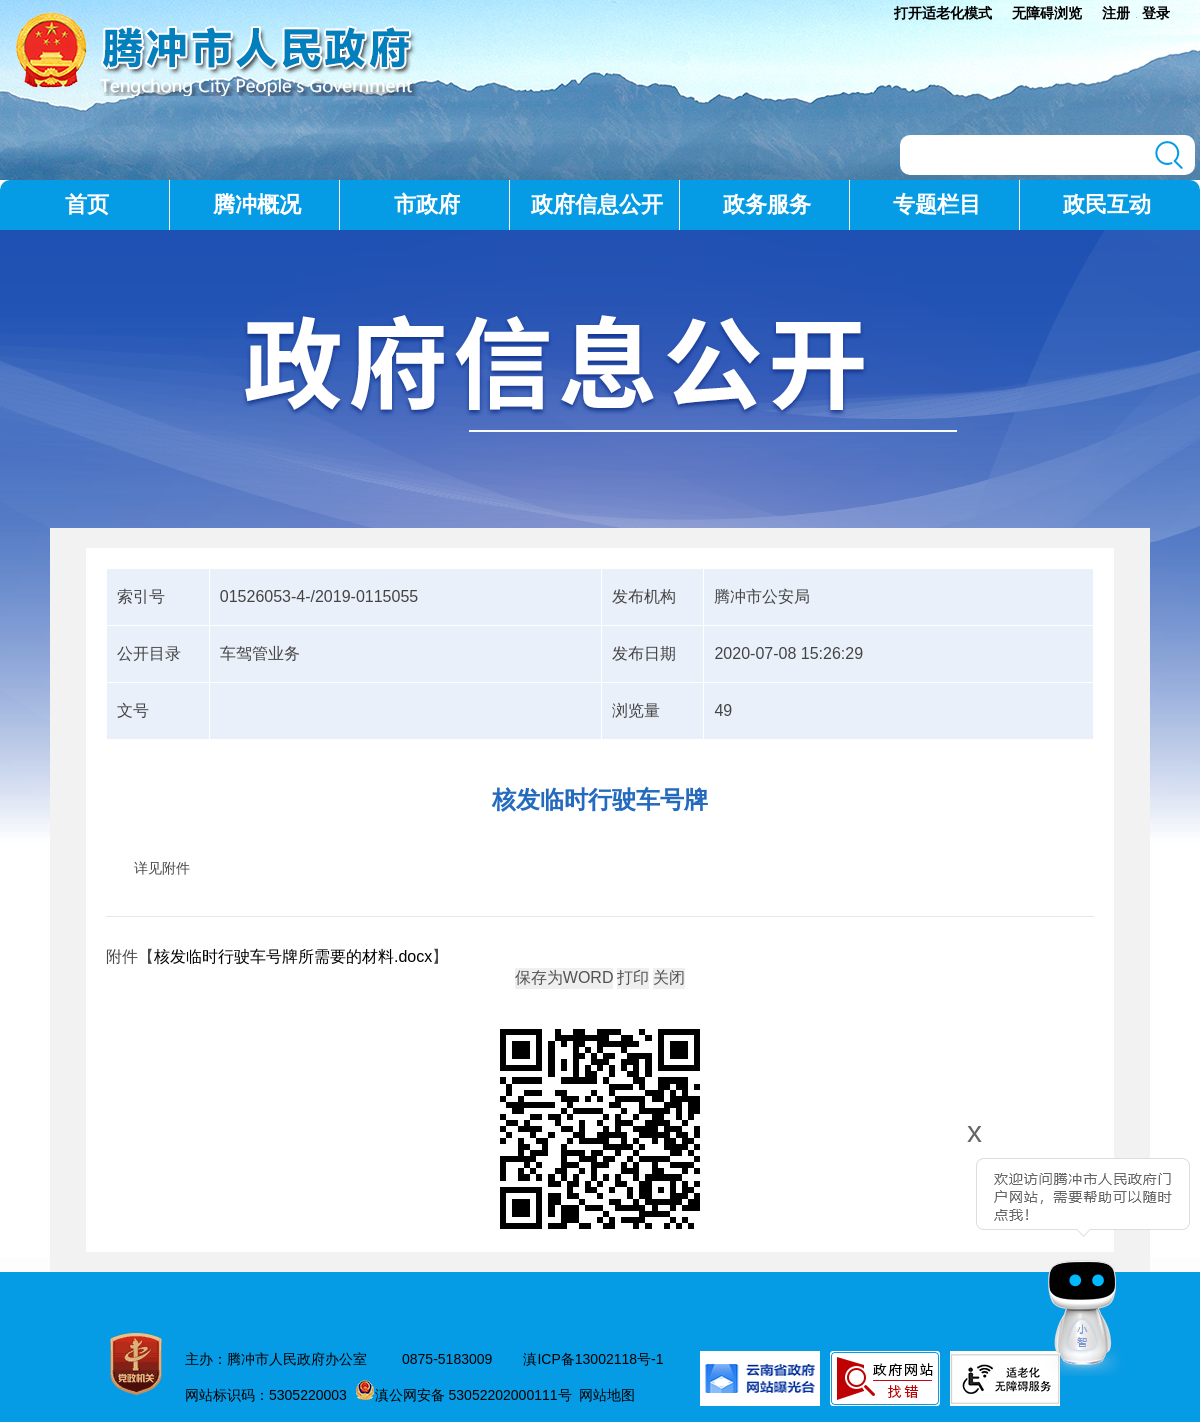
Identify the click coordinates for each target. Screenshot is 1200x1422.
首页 (87, 204)
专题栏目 (937, 204)
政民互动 (1107, 204)
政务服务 (767, 204)
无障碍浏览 (1047, 13)
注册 (1116, 13)
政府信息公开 (597, 204)
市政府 (427, 204)
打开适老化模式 (943, 13)
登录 (1156, 13)
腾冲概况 (257, 204)
